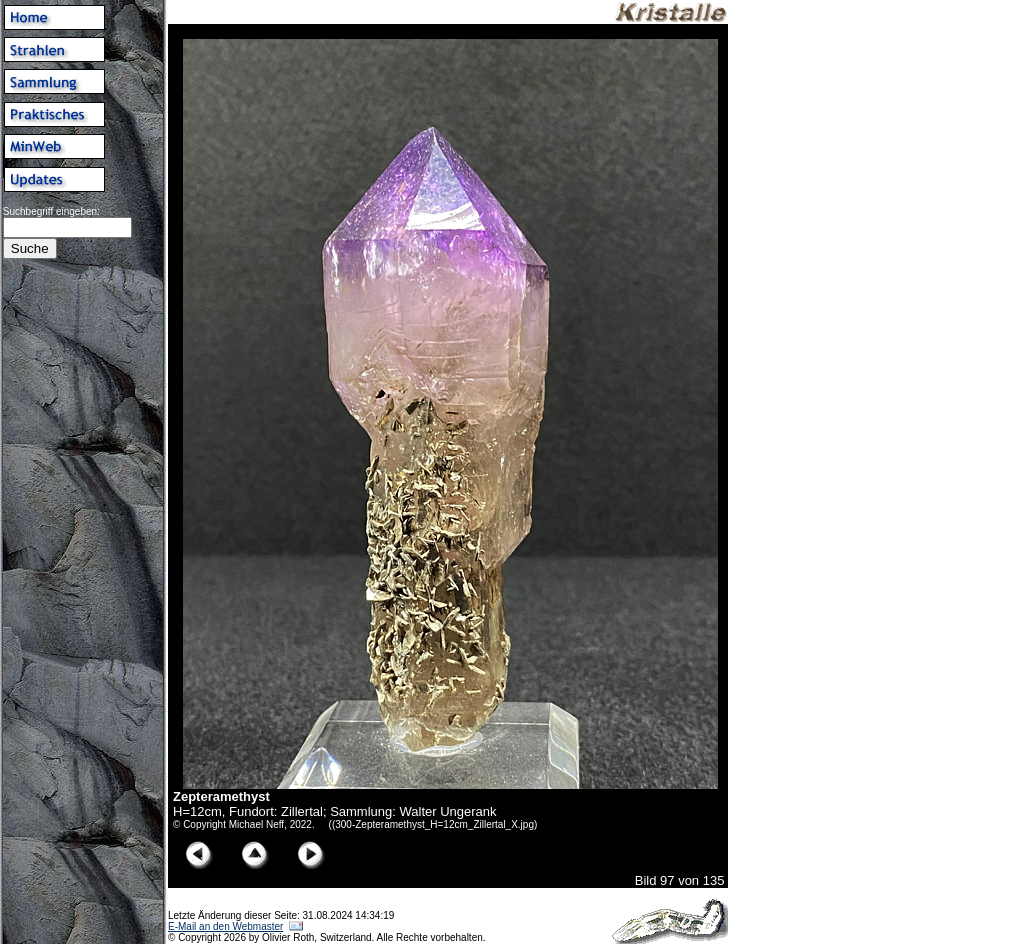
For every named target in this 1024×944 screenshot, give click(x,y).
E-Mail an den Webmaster (225, 926)
